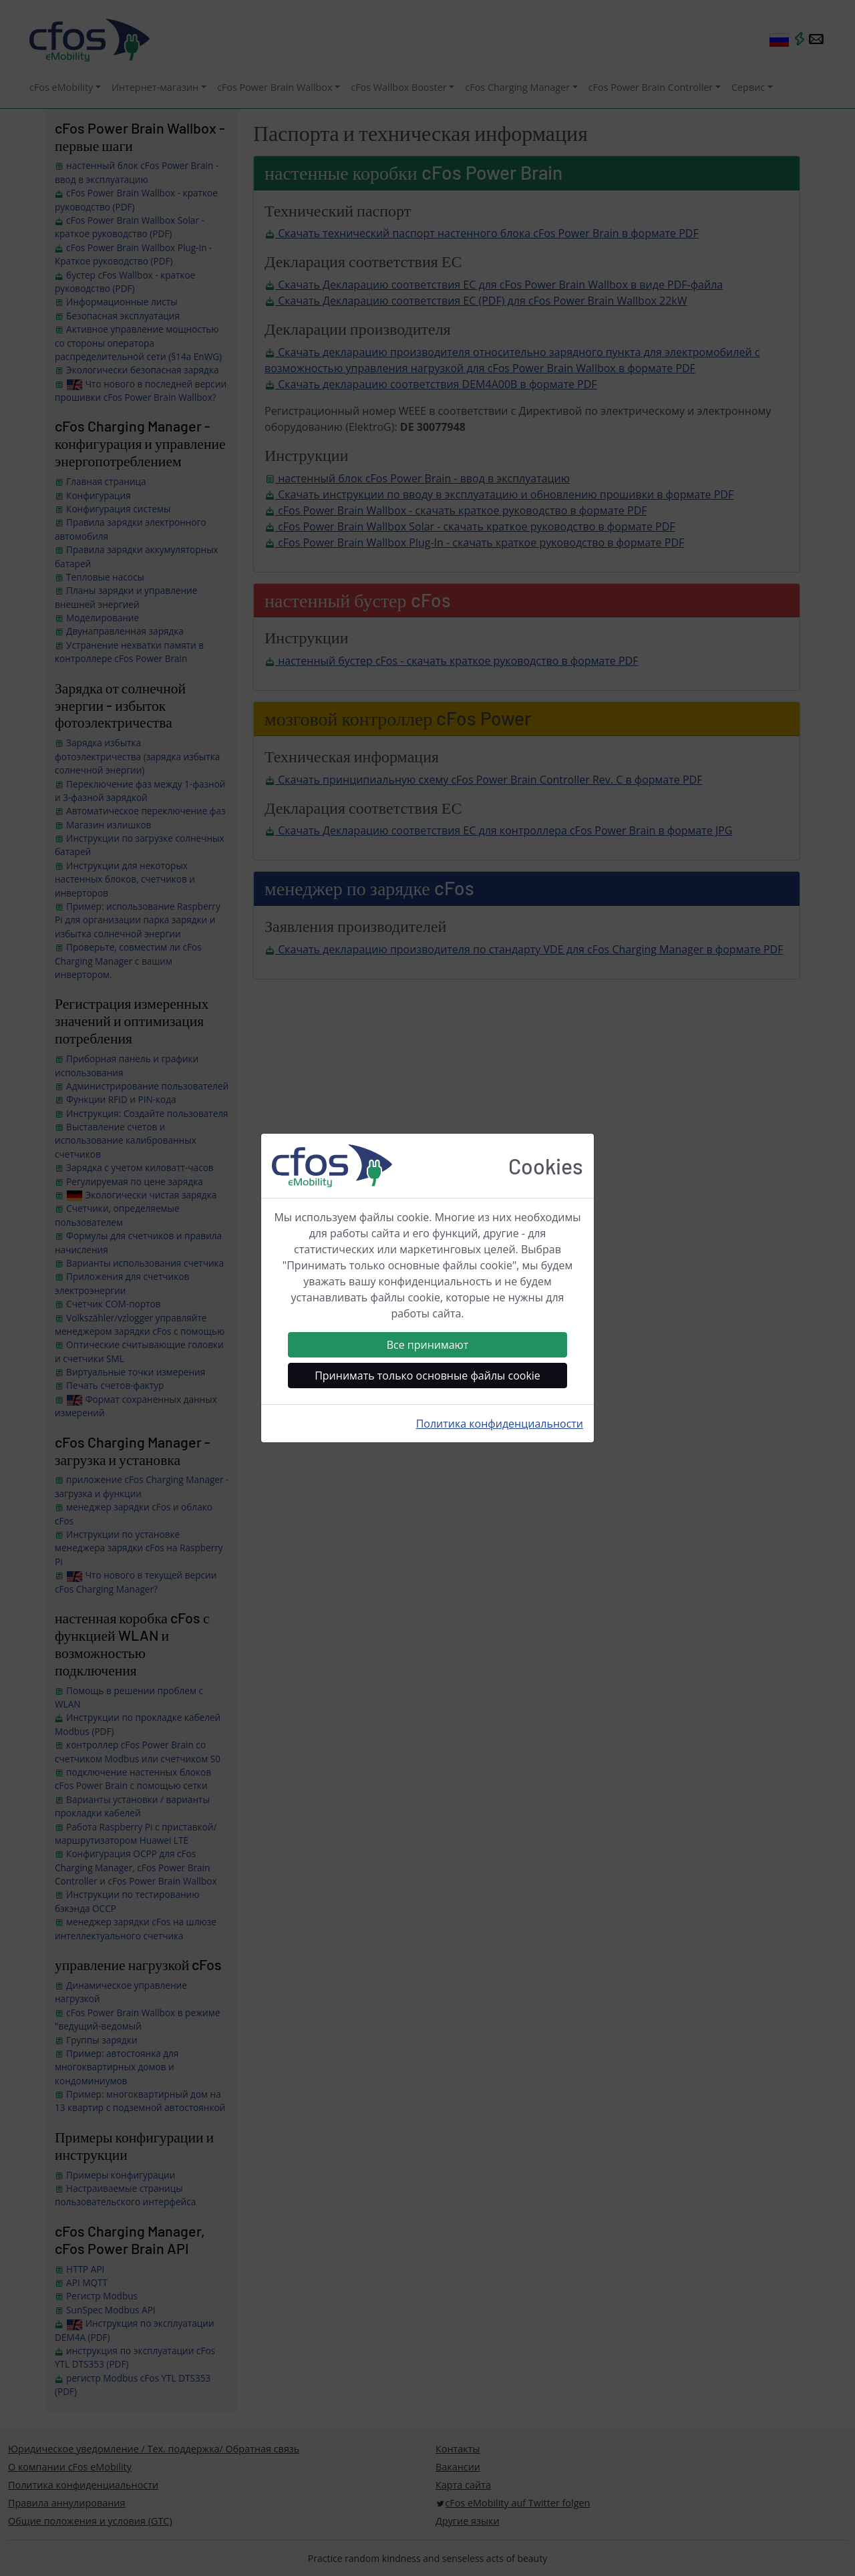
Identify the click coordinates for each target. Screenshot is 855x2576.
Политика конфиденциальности (499, 1423)
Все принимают (428, 1344)
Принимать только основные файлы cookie (427, 1375)
